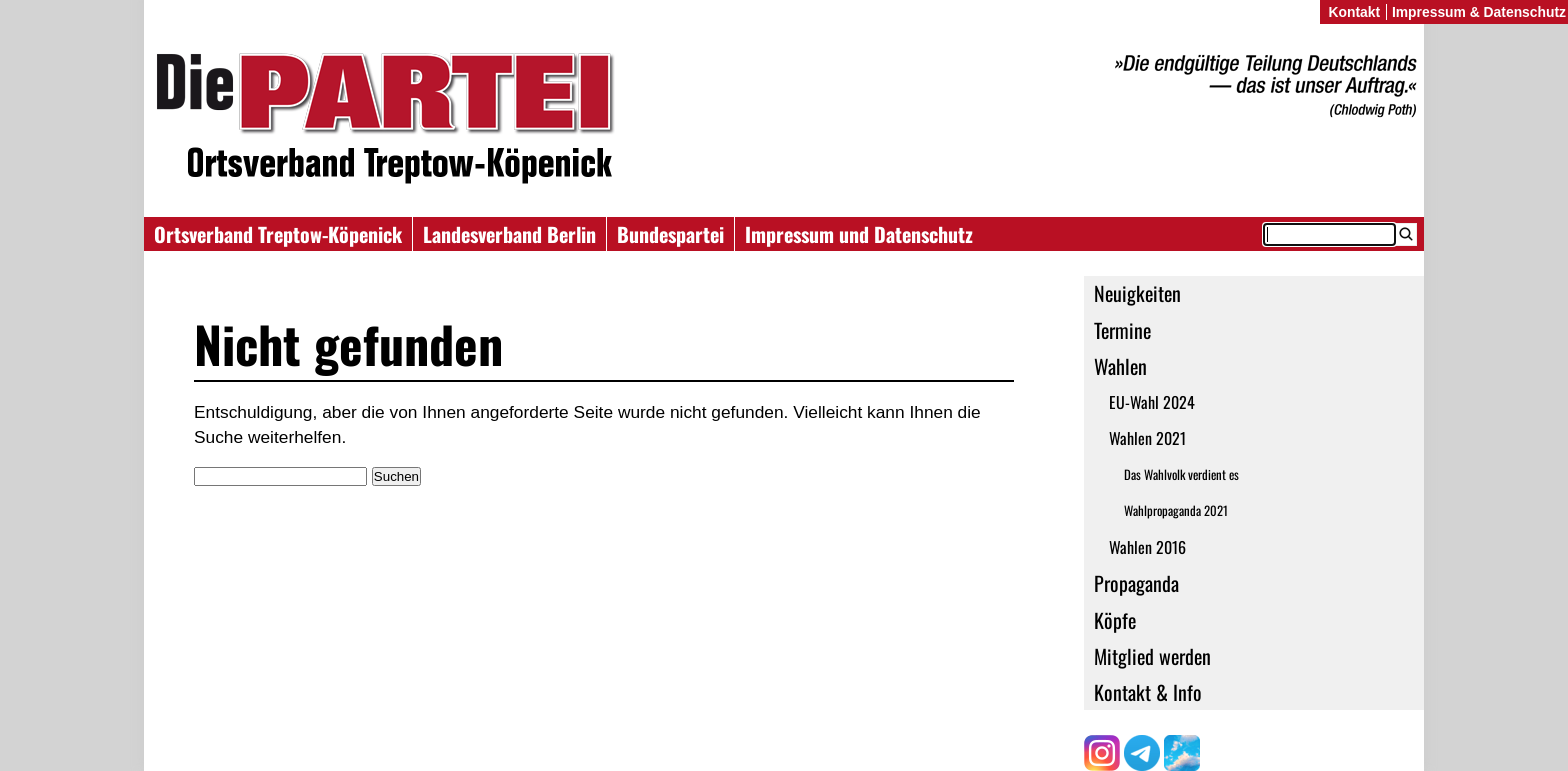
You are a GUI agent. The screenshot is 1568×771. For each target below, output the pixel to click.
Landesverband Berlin (509, 234)
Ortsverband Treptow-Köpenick (278, 234)
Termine (1122, 330)
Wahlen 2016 (1147, 547)
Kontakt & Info (1148, 692)
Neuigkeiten (1137, 293)
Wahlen (1120, 366)
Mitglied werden (1152, 656)
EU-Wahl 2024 (1152, 402)
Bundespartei (670, 234)
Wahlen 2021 (1147, 438)
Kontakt (1354, 12)
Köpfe (1115, 620)
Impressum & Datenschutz (1479, 12)
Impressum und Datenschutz (859, 234)
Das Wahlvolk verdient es (1181, 474)
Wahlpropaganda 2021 (1176, 510)
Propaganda (1136, 583)
